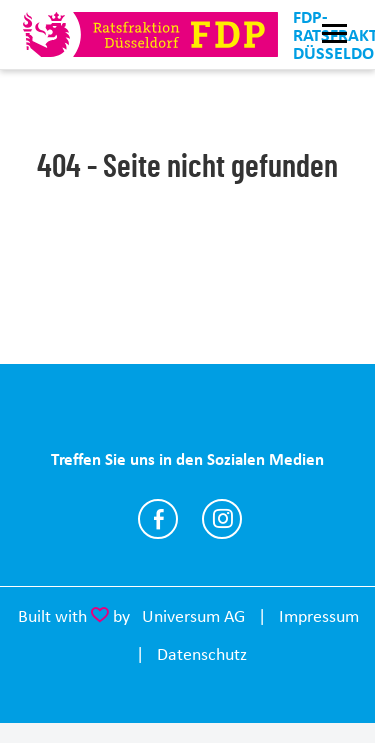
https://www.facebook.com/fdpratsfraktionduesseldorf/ (158, 519)
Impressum (319, 616)
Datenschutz (202, 654)
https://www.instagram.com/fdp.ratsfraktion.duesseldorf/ (222, 519)
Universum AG (193, 616)
